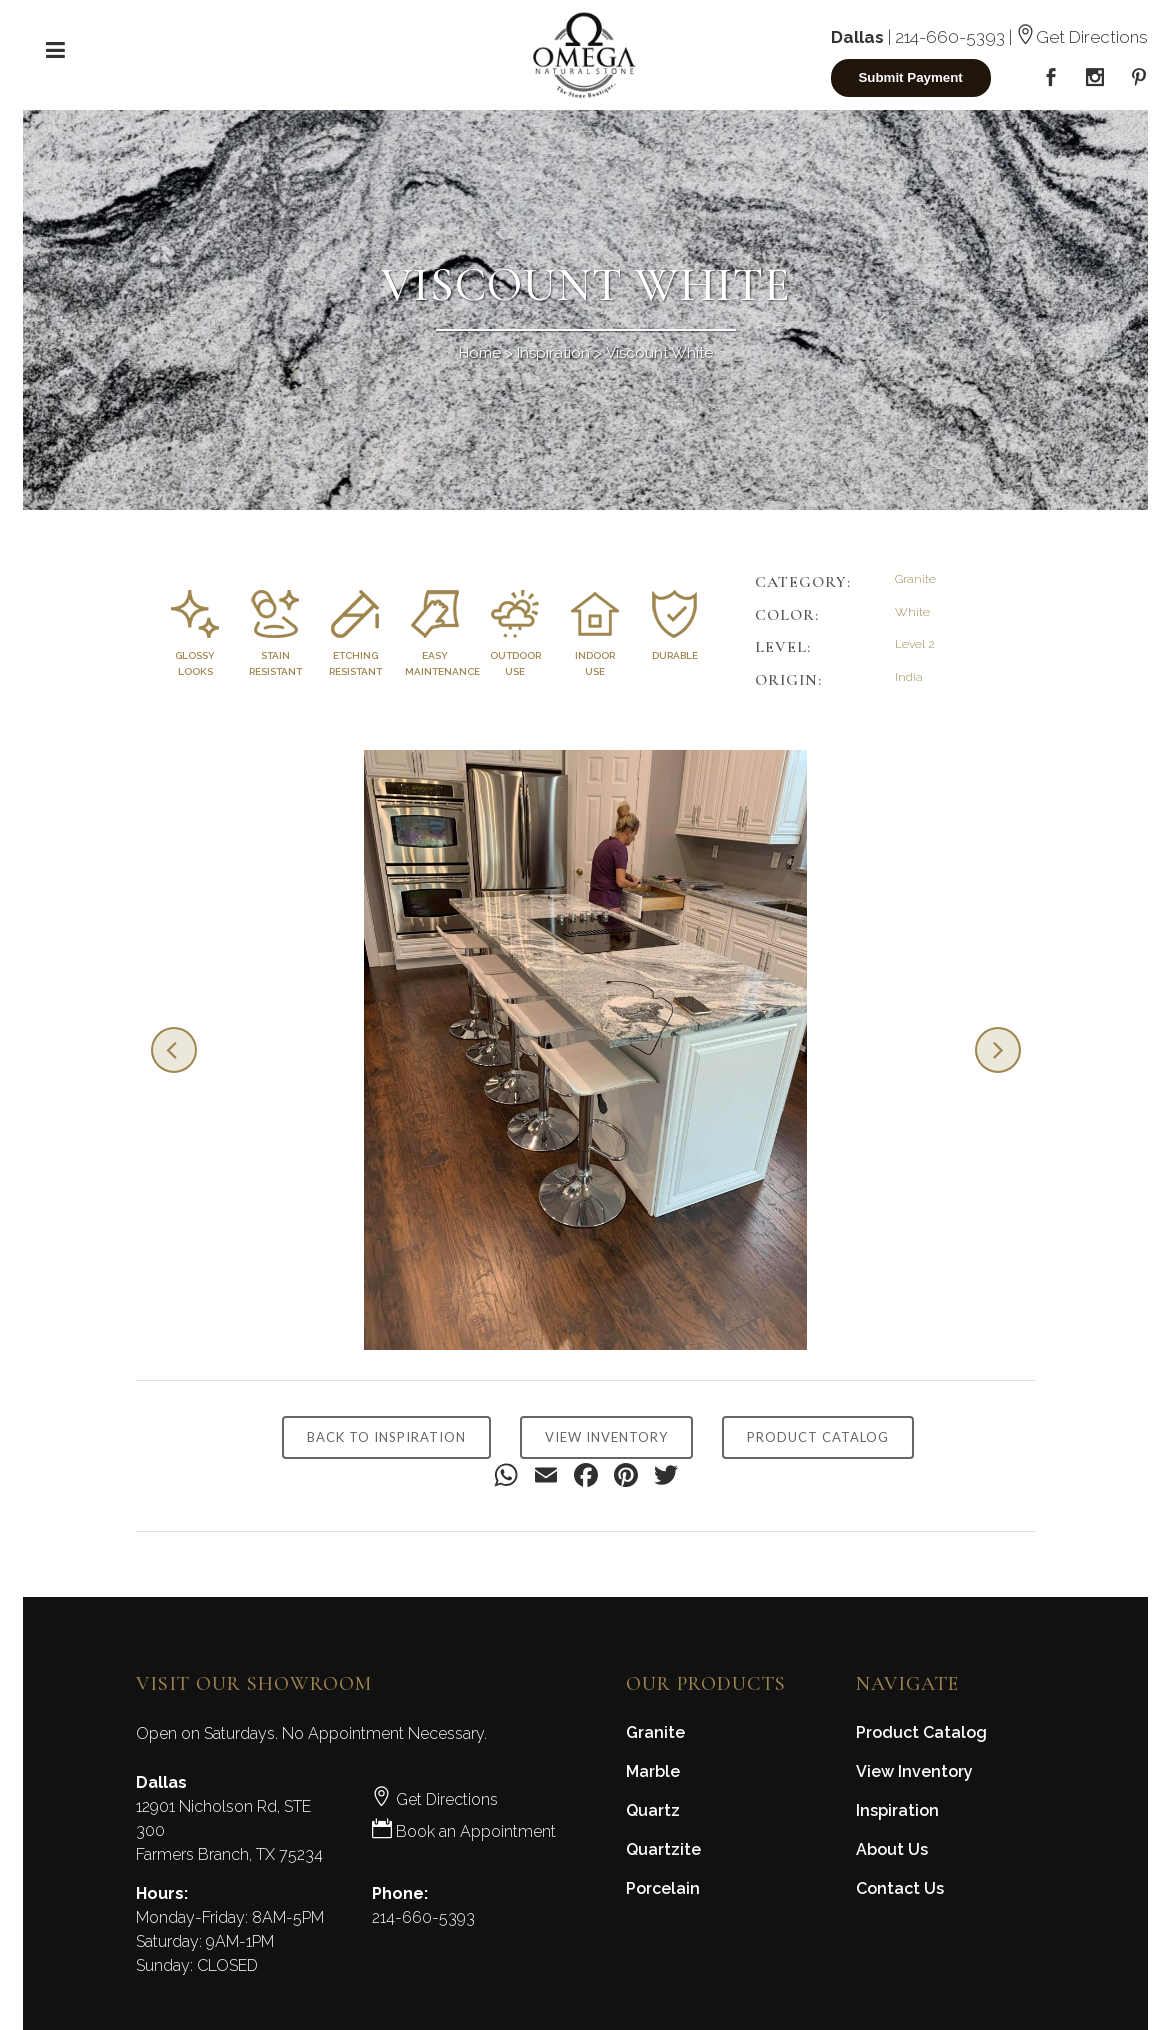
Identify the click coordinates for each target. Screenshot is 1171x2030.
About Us (892, 1849)
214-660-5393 (950, 37)
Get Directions (1082, 37)
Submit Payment (910, 77)
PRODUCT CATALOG (818, 1437)
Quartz (653, 1810)
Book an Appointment (464, 1831)
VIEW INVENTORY (606, 1437)
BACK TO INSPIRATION (386, 1437)
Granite (655, 1732)
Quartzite (663, 1849)
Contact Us (900, 1888)
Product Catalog (921, 1732)
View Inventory (914, 1771)
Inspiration (553, 353)
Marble (653, 1771)
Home (480, 353)
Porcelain (663, 1888)
